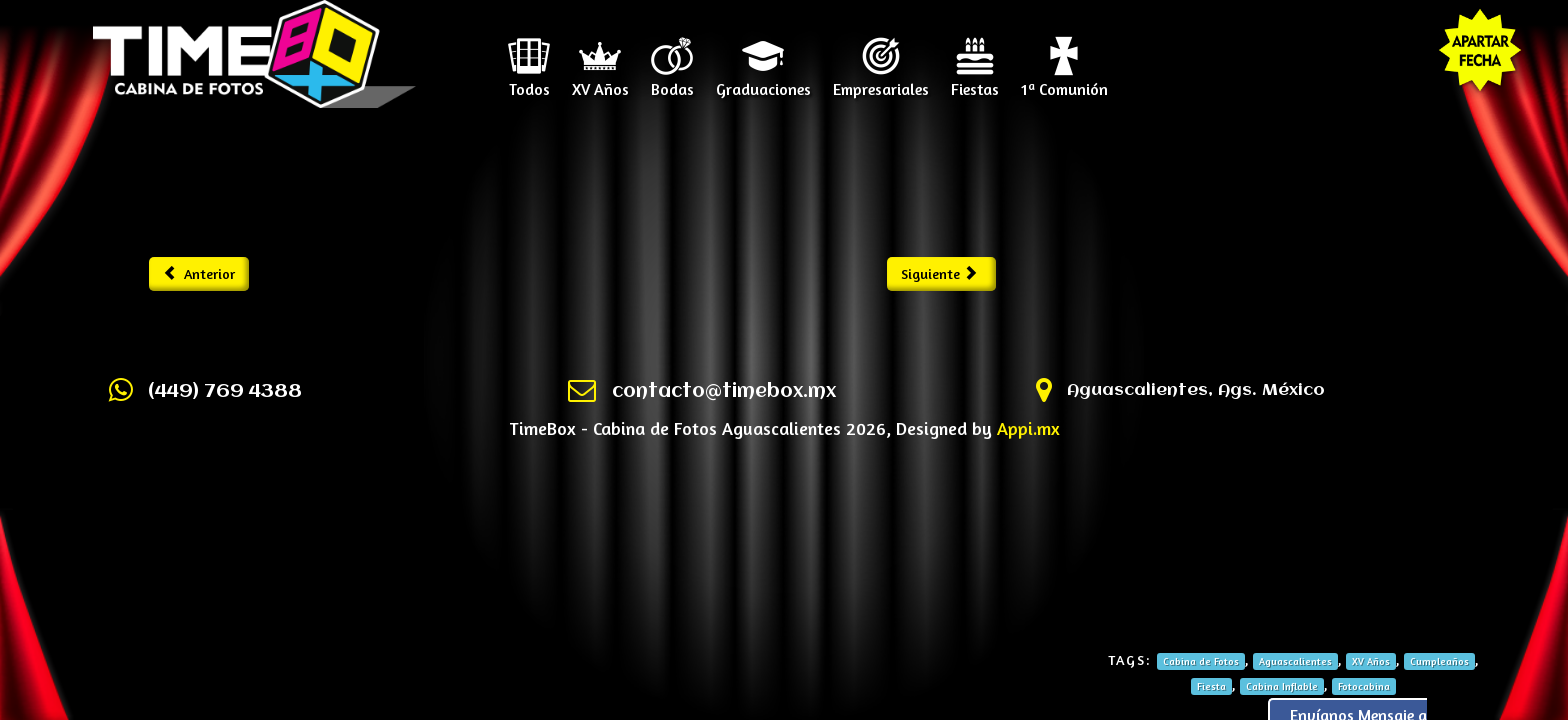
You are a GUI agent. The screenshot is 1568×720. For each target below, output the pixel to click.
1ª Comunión (1064, 82)
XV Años (600, 82)
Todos (529, 82)
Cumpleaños (1439, 661)
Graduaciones (763, 82)
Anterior (199, 273)
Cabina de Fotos (1201, 661)
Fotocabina (1364, 686)
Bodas (672, 82)
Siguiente (939, 273)
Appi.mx (1028, 428)
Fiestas (975, 82)
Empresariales (881, 82)
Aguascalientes (1295, 661)
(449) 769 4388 (225, 392)
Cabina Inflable (1282, 686)
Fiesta (1211, 686)
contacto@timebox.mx (724, 392)
